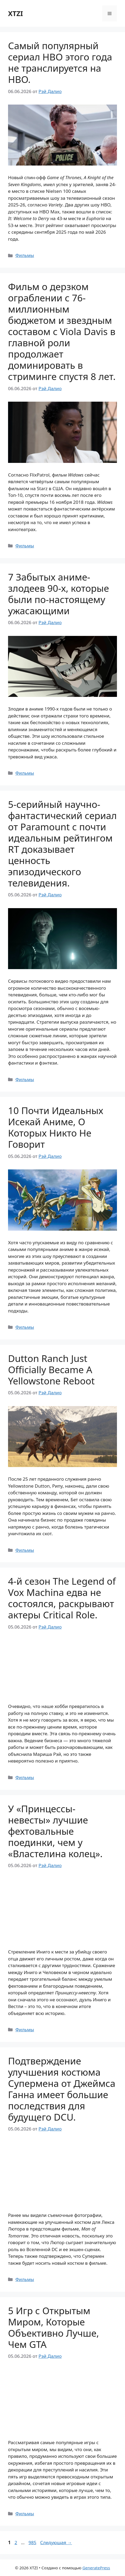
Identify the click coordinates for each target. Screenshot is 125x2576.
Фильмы (24, 255)
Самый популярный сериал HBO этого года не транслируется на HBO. (60, 62)
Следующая (56, 2542)
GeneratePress (96, 2567)
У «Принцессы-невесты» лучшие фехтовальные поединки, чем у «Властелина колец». (55, 1831)
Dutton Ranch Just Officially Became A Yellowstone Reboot (51, 1369)
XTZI (15, 13)
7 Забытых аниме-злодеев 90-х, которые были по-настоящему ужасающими (58, 594)
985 (33, 2542)
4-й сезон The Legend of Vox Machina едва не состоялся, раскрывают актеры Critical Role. (62, 1598)
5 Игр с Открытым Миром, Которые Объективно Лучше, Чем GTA (53, 2327)
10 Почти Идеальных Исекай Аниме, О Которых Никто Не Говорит (55, 1127)
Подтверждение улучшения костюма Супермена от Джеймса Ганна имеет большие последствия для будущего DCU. (61, 2089)
